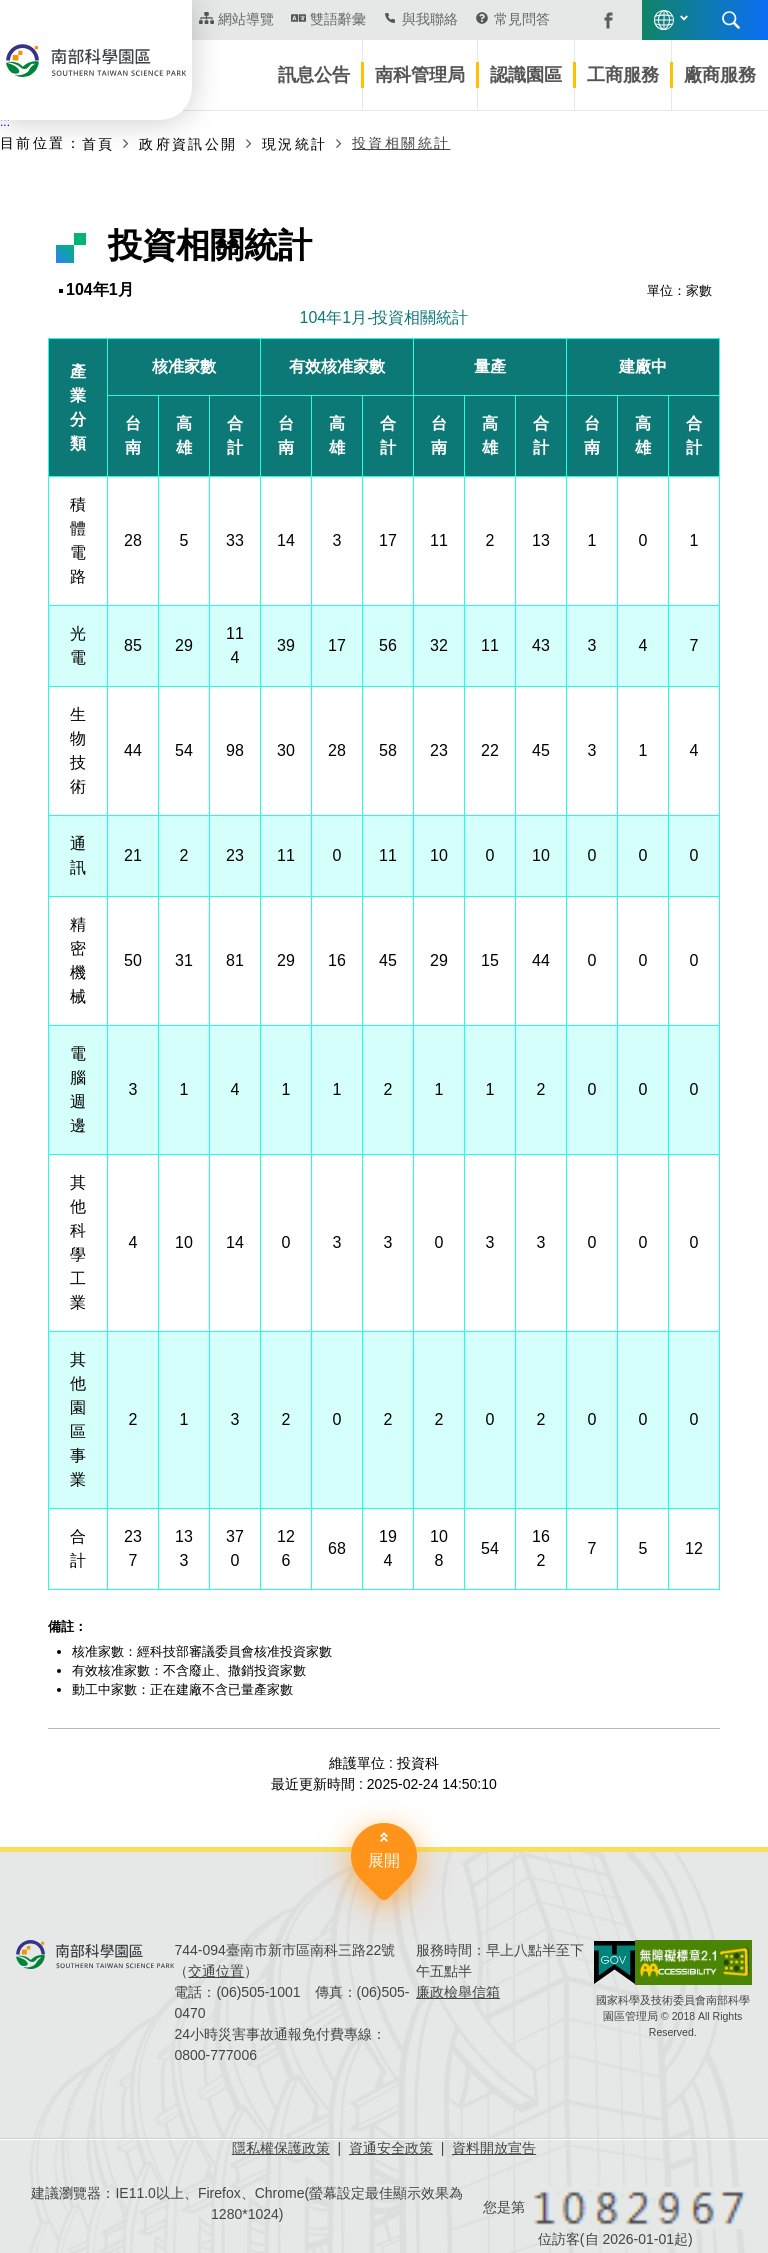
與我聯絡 (430, 19)
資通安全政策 (391, 2148)
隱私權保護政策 (281, 2148)
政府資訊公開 (188, 144)
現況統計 (295, 144)
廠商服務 (720, 75)
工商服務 (623, 75)
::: (5, 122)
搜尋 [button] (731, 20)
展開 (384, 1860)
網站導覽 (246, 19)
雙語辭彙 (338, 19)
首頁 (98, 144)
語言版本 (664, 20)
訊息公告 (314, 75)
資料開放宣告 (494, 2148)
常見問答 (522, 19)
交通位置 (216, 1971)
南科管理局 (420, 75)
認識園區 (526, 75)
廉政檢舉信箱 (458, 1992)
